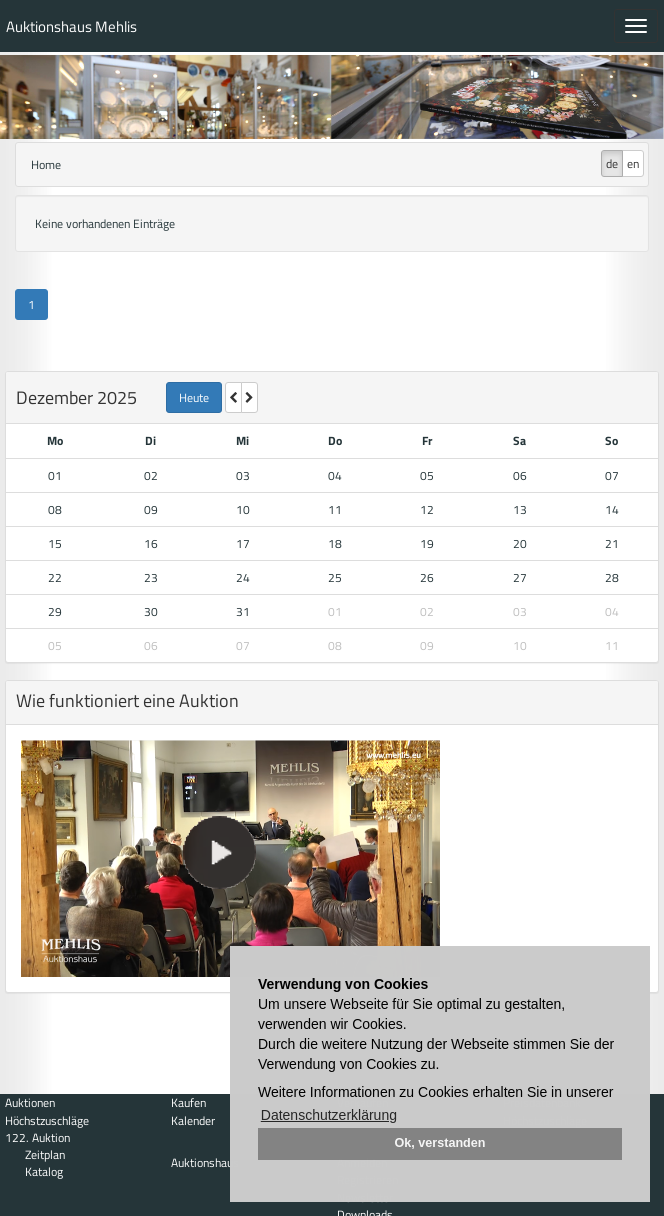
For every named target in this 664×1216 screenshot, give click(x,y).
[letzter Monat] (233, 397)
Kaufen (188, 1102)
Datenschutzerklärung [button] (329, 1115)
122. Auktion (37, 1137)
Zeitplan (45, 1154)
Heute (194, 397)
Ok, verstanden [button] (440, 1143)
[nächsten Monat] (249, 397)
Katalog (44, 1171)
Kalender (193, 1120)
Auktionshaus (205, 1162)
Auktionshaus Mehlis (71, 26)
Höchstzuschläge (47, 1120)
